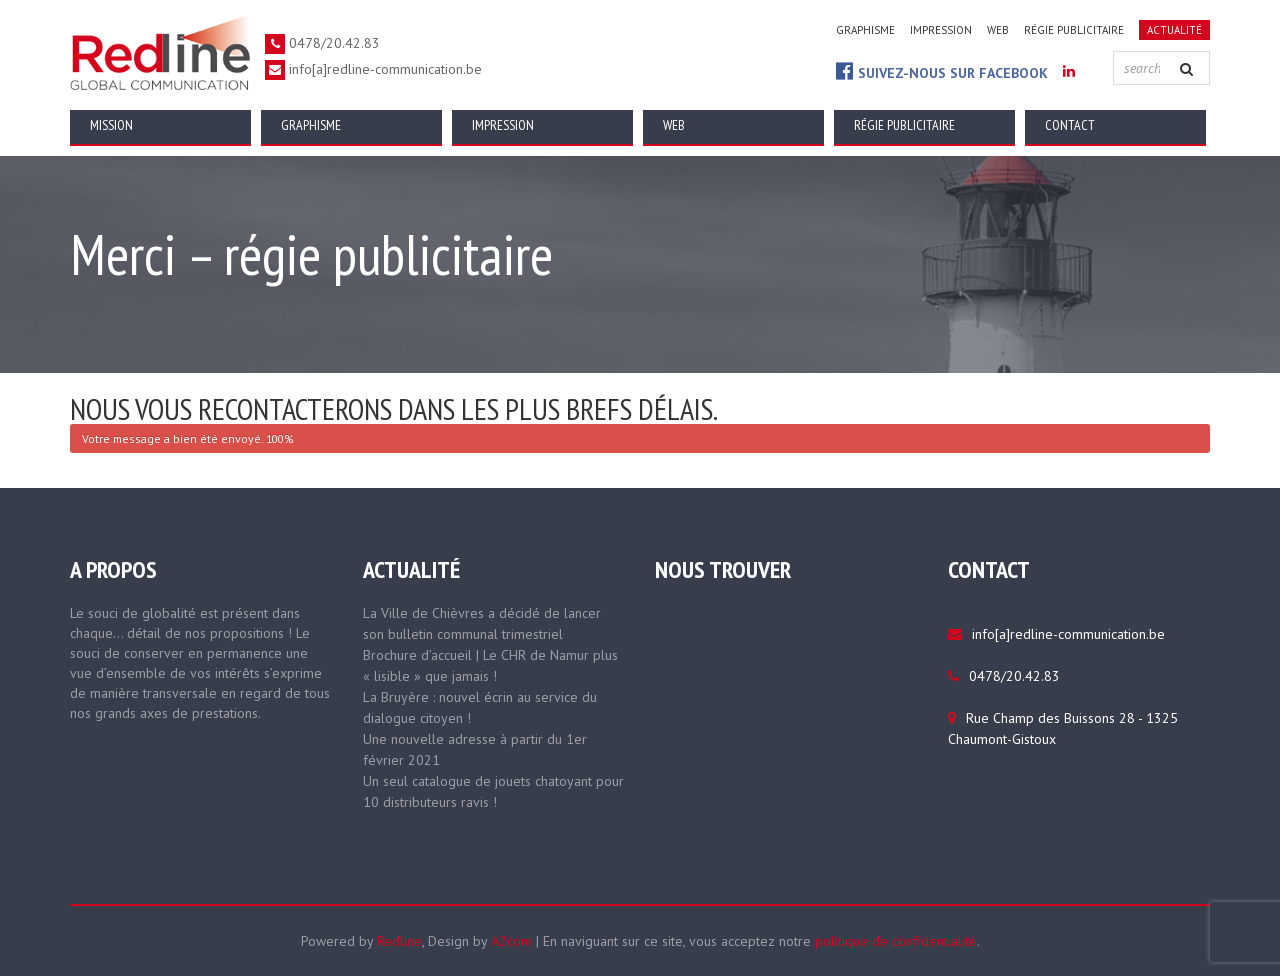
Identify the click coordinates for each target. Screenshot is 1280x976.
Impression (941, 30)
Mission (111, 125)
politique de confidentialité (896, 941)
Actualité (1174, 30)
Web (998, 30)
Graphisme (865, 30)
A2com (511, 941)
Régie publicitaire (1074, 30)
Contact (1070, 125)
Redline (399, 941)
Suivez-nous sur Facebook (942, 71)
